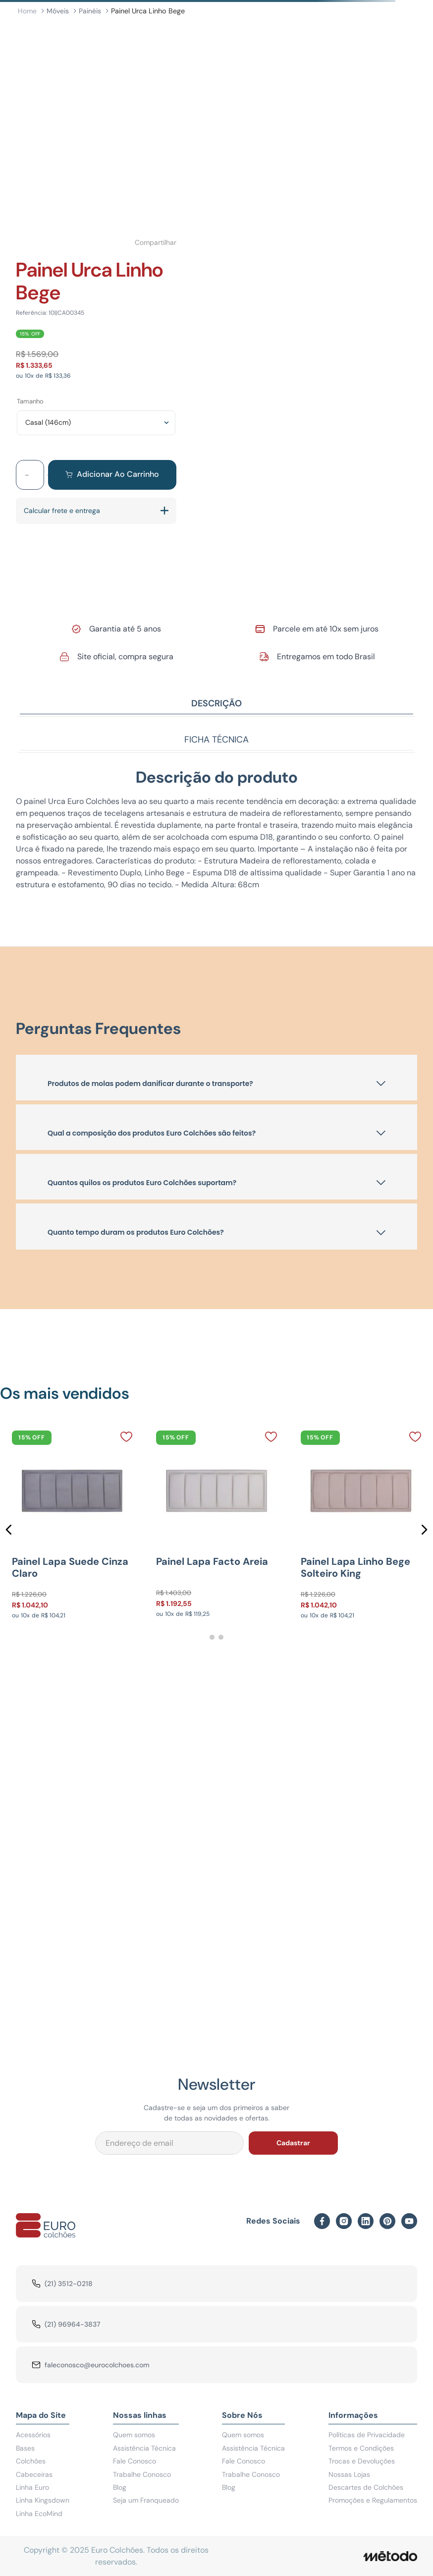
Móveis (58, 10)
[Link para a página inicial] (27, 11)
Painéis (90, 10)
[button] (9, 1530)
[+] (49, 475)
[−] (26, 475)
